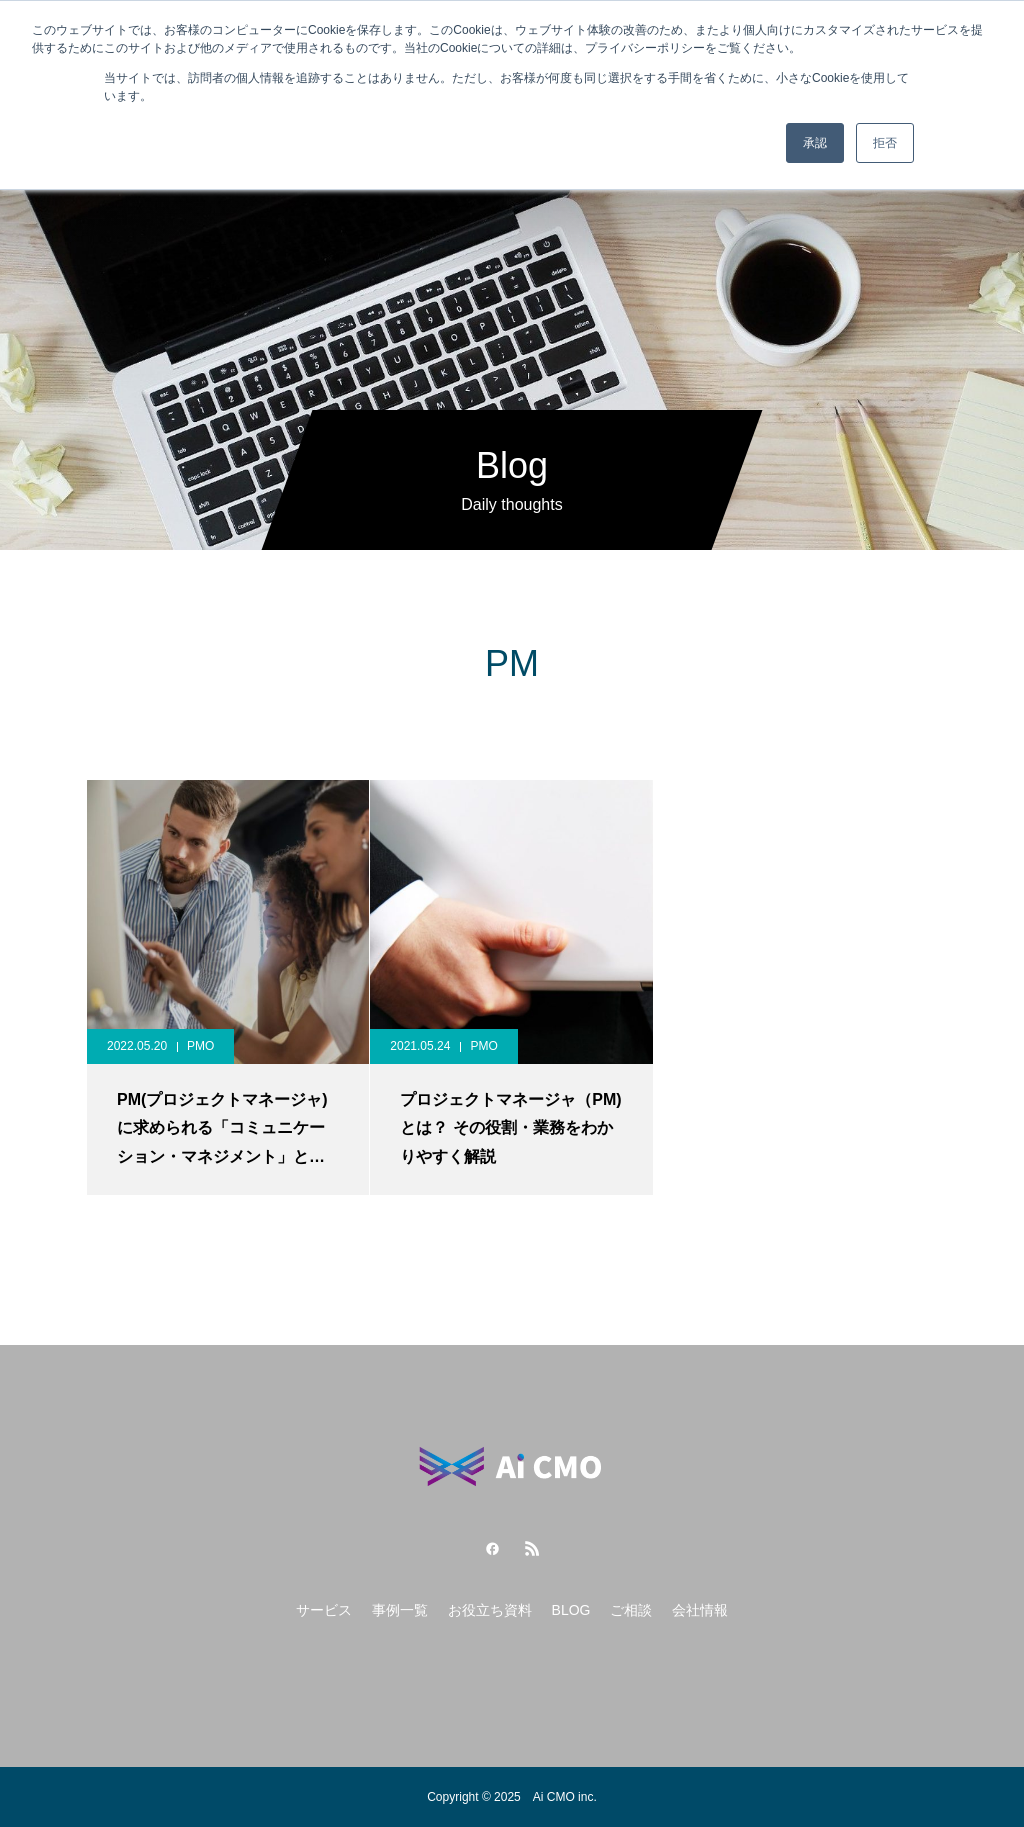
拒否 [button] (885, 143)
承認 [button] (815, 143)
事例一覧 (400, 1610)
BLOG (571, 1610)
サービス (324, 1610)
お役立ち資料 (490, 1610)
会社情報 (700, 1610)
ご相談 (631, 1610)
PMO (200, 1046)
